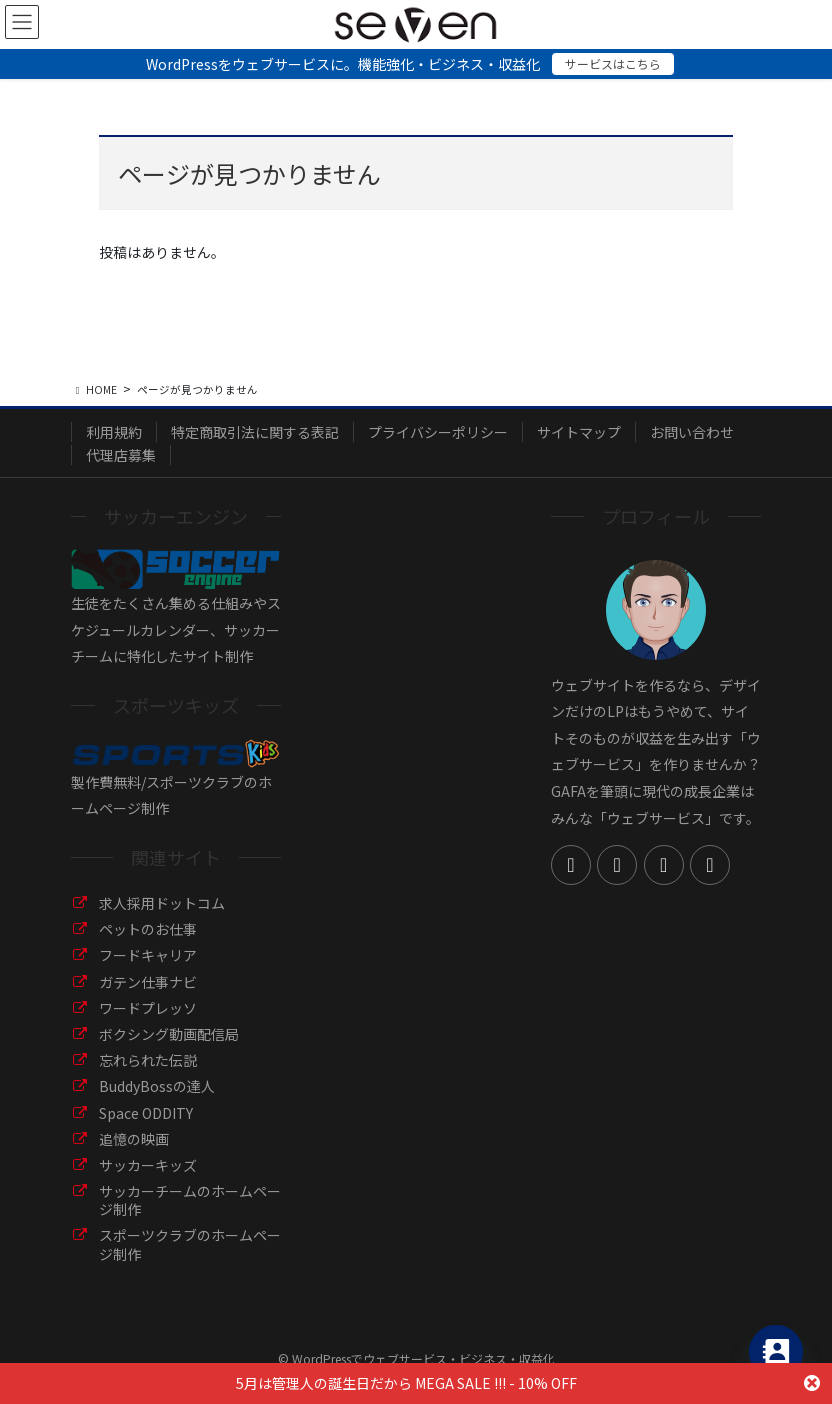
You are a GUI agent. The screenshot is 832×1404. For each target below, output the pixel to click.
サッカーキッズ (148, 1165)
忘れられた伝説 (148, 1060)
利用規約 (114, 432)
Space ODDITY (146, 1113)
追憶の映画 (134, 1139)
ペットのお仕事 (148, 929)
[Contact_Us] (776, 1352)
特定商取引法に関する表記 (255, 432)
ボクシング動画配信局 (169, 1034)
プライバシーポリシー (438, 432)
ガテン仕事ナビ (148, 982)
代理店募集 (121, 455)
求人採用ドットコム (162, 903)
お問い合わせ (692, 432)
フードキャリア (148, 955)
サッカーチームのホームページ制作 (190, 1200)
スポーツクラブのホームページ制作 (190, 1244)
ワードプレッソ (148, 1008)
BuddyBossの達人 (157, 1086)
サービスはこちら (613, 63)
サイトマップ (579, 432)
